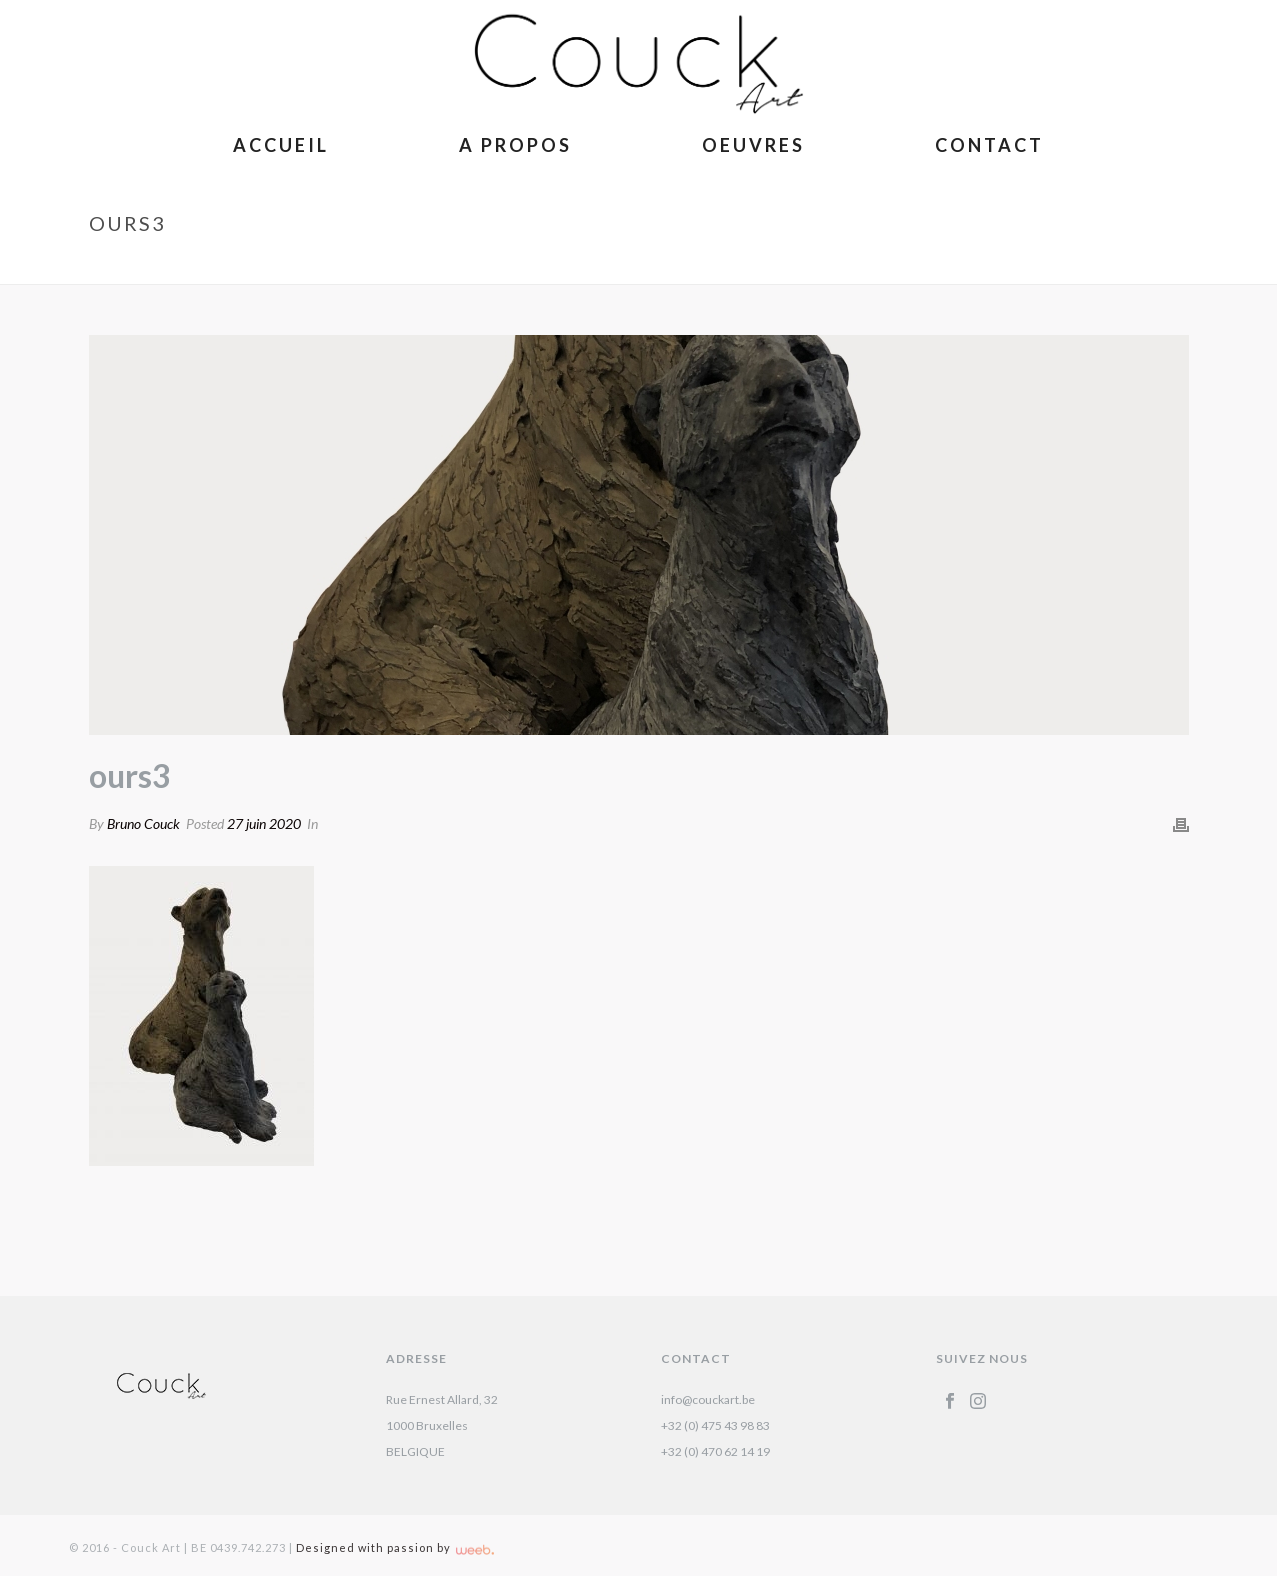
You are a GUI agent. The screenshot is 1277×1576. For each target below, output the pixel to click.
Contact (989, 145)
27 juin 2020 (264, 823)
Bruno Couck (143, 823)
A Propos (515, 145)
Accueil (281, 145)
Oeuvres (753, 145)
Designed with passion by (395, 1547)
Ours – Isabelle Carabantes (1032, 265)
